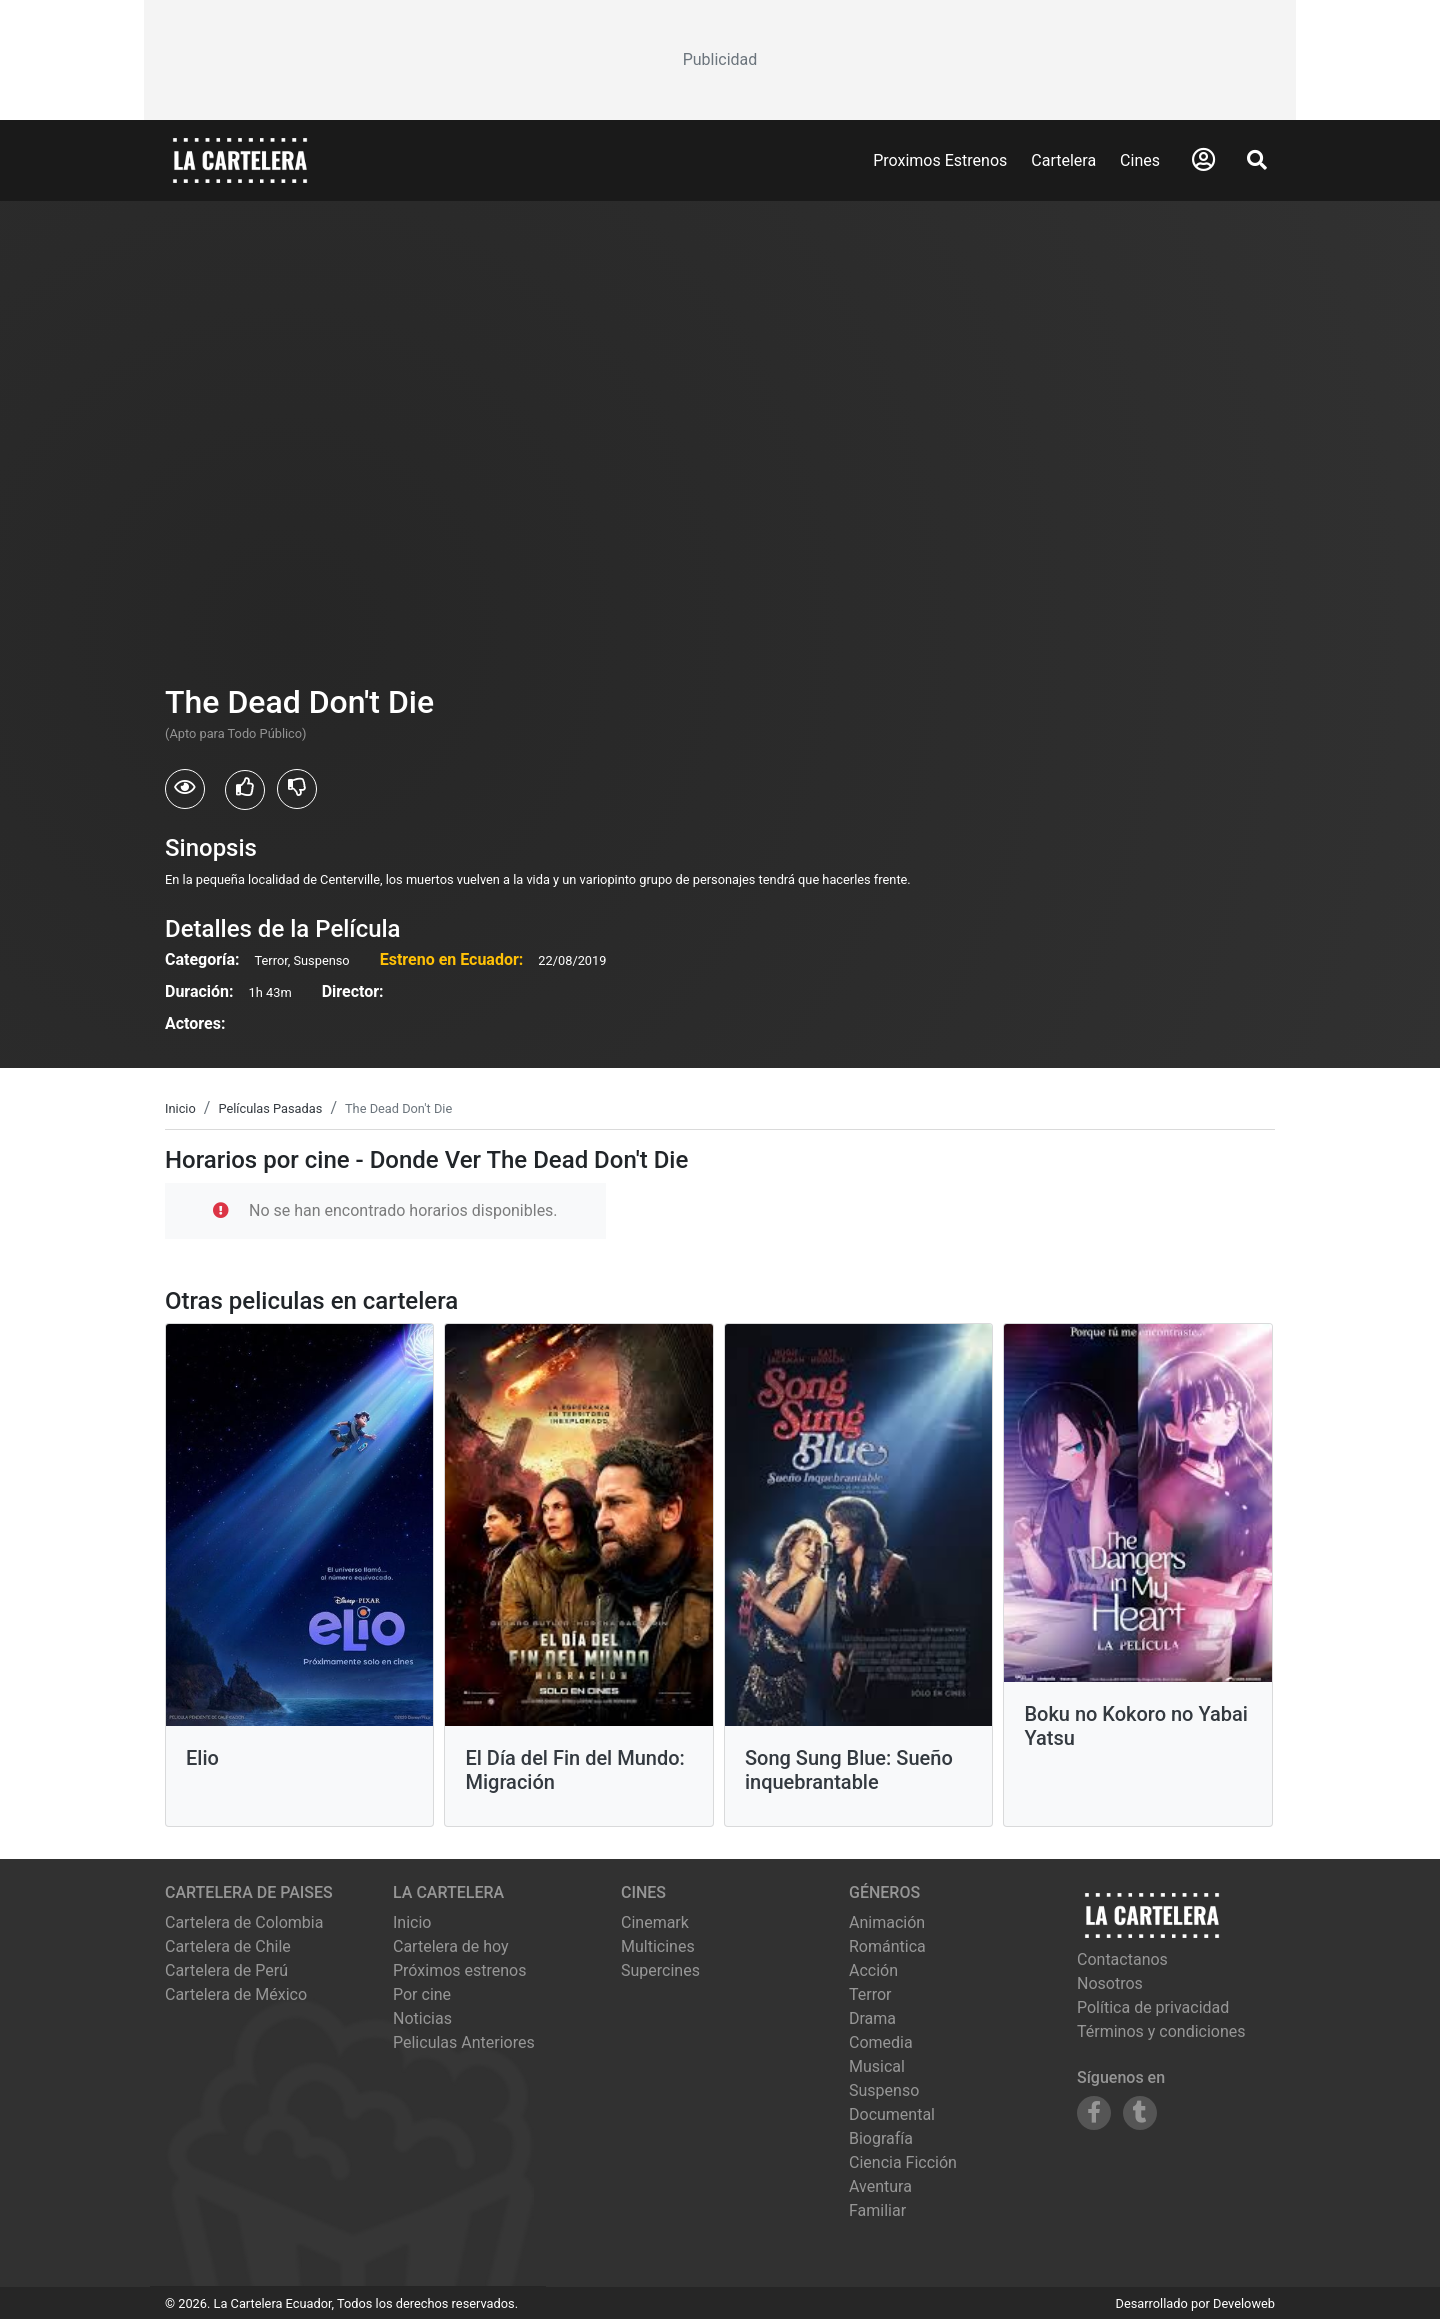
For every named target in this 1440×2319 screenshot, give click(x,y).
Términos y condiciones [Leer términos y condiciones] (1161, 2031)
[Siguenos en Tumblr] (1140, 2113)
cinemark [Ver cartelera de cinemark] (655, 1922)
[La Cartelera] (240, 159)
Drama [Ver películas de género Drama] (872, 2018)
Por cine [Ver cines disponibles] (422, 1994)
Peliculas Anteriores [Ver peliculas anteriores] (464, 2042)
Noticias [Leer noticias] (422, 2018)
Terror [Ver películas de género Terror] (870, 1994)
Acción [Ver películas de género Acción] (873, 1970)
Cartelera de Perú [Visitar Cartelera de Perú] (226, 1970)
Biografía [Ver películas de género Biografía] (881, 2138)
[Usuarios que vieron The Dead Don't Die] (185, 789)
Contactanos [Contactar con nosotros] (1122, 1959)
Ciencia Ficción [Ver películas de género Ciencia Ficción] (903, 2162)
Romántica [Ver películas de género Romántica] (887, 1946)
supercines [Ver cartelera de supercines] (660, 1970)
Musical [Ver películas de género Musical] (877, 2066)
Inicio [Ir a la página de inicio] (412, 1922)
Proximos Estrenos (940, 160)
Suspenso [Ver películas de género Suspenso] (884, 2090)
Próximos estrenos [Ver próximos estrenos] (459, 1970)
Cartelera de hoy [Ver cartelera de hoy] (451, 1946)
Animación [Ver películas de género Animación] (887, 1922)
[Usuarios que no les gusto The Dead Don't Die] (297, 789)
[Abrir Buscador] (1257, 160)
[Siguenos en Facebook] (1094, 2113)
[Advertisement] (720, 60)
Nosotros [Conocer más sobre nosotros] (1110, 1983)
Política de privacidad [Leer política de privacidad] (1153, 2007)
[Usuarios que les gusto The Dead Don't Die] (245, 790)
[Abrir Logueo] (1203, 160)
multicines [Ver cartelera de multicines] (658, 1946)
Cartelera (1063, 160)
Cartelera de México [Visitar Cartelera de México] (236, 1994)
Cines (1140, 160)
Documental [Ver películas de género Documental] (892, 2114)
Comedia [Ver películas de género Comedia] (881, 2042)
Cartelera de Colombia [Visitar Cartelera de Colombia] (244, 1922)
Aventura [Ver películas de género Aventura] (880, 2186)
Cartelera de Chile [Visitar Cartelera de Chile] (228, 1946)
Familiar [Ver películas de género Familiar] (877, 2210)
